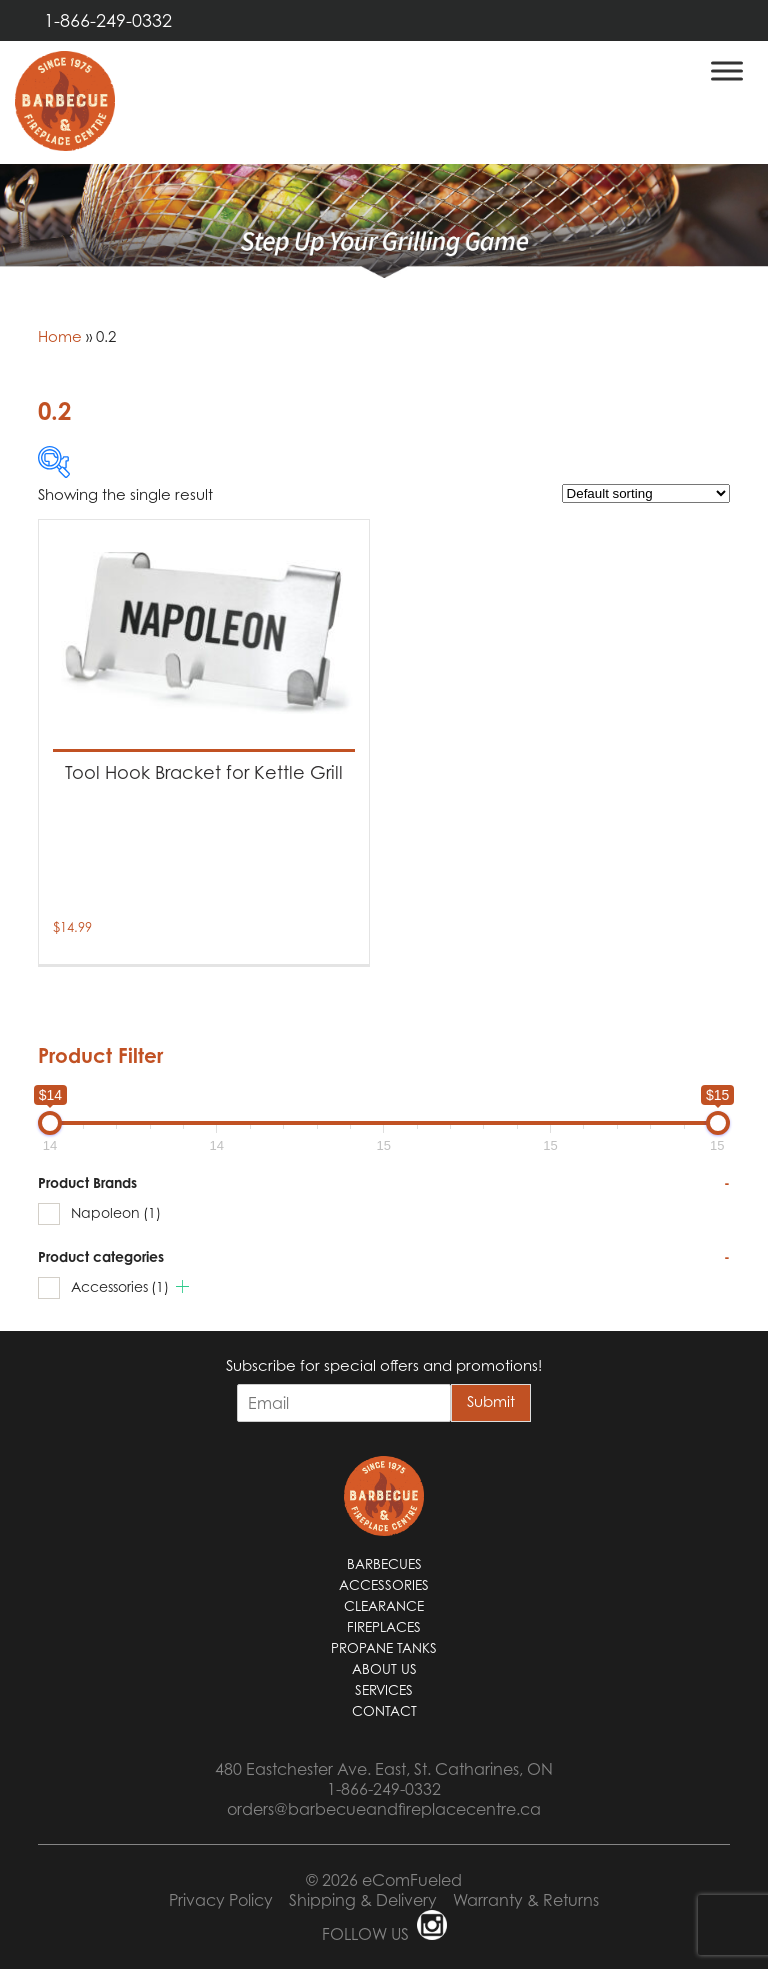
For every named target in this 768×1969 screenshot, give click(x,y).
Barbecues (384, 1564)
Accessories (120, 1286)
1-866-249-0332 (108, 20)
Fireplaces (384, 1627)
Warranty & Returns (526, 1900)
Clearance (384, 1606)
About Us (384, 1669)
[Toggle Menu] (727, 70)
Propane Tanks (384, 1648)
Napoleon (116, 1212)
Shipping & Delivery (363, 1900)
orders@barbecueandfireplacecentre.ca (384, 1809)
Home (60, 336)
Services (384, 1690)
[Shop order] (646, 493)
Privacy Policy (221, 1900)
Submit (491, 1401)
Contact (384, 1711)
